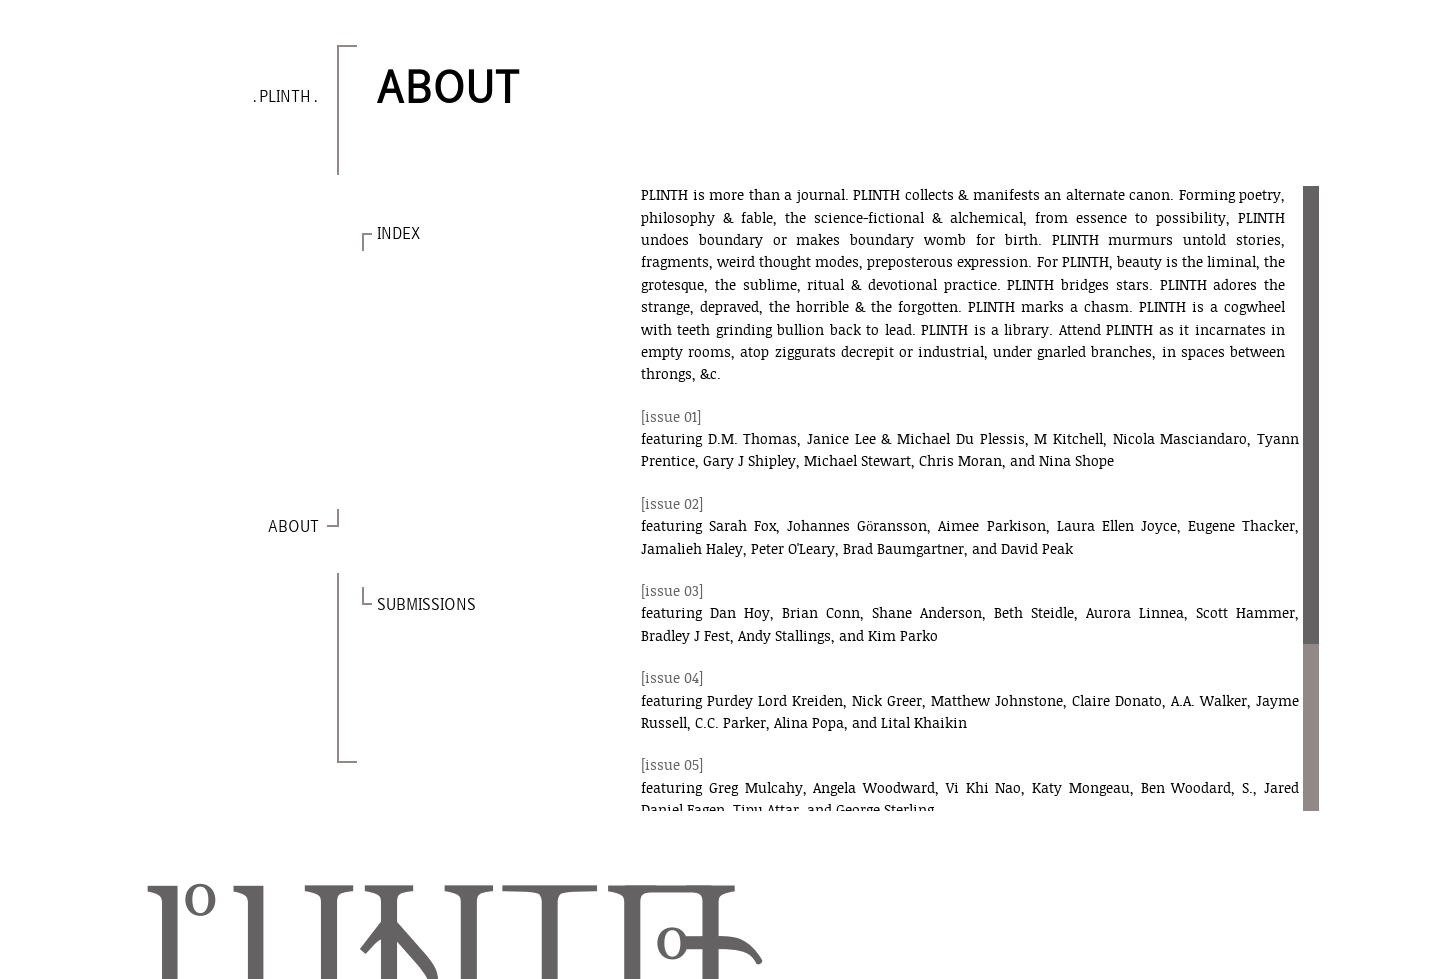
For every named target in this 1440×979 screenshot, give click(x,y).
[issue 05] (672, 766)
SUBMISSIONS (426, 606)
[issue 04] (672, 679)
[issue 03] (672, 592)
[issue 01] (671, 418)
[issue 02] (672, 505)
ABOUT (292, 528)
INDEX (398, 235)
